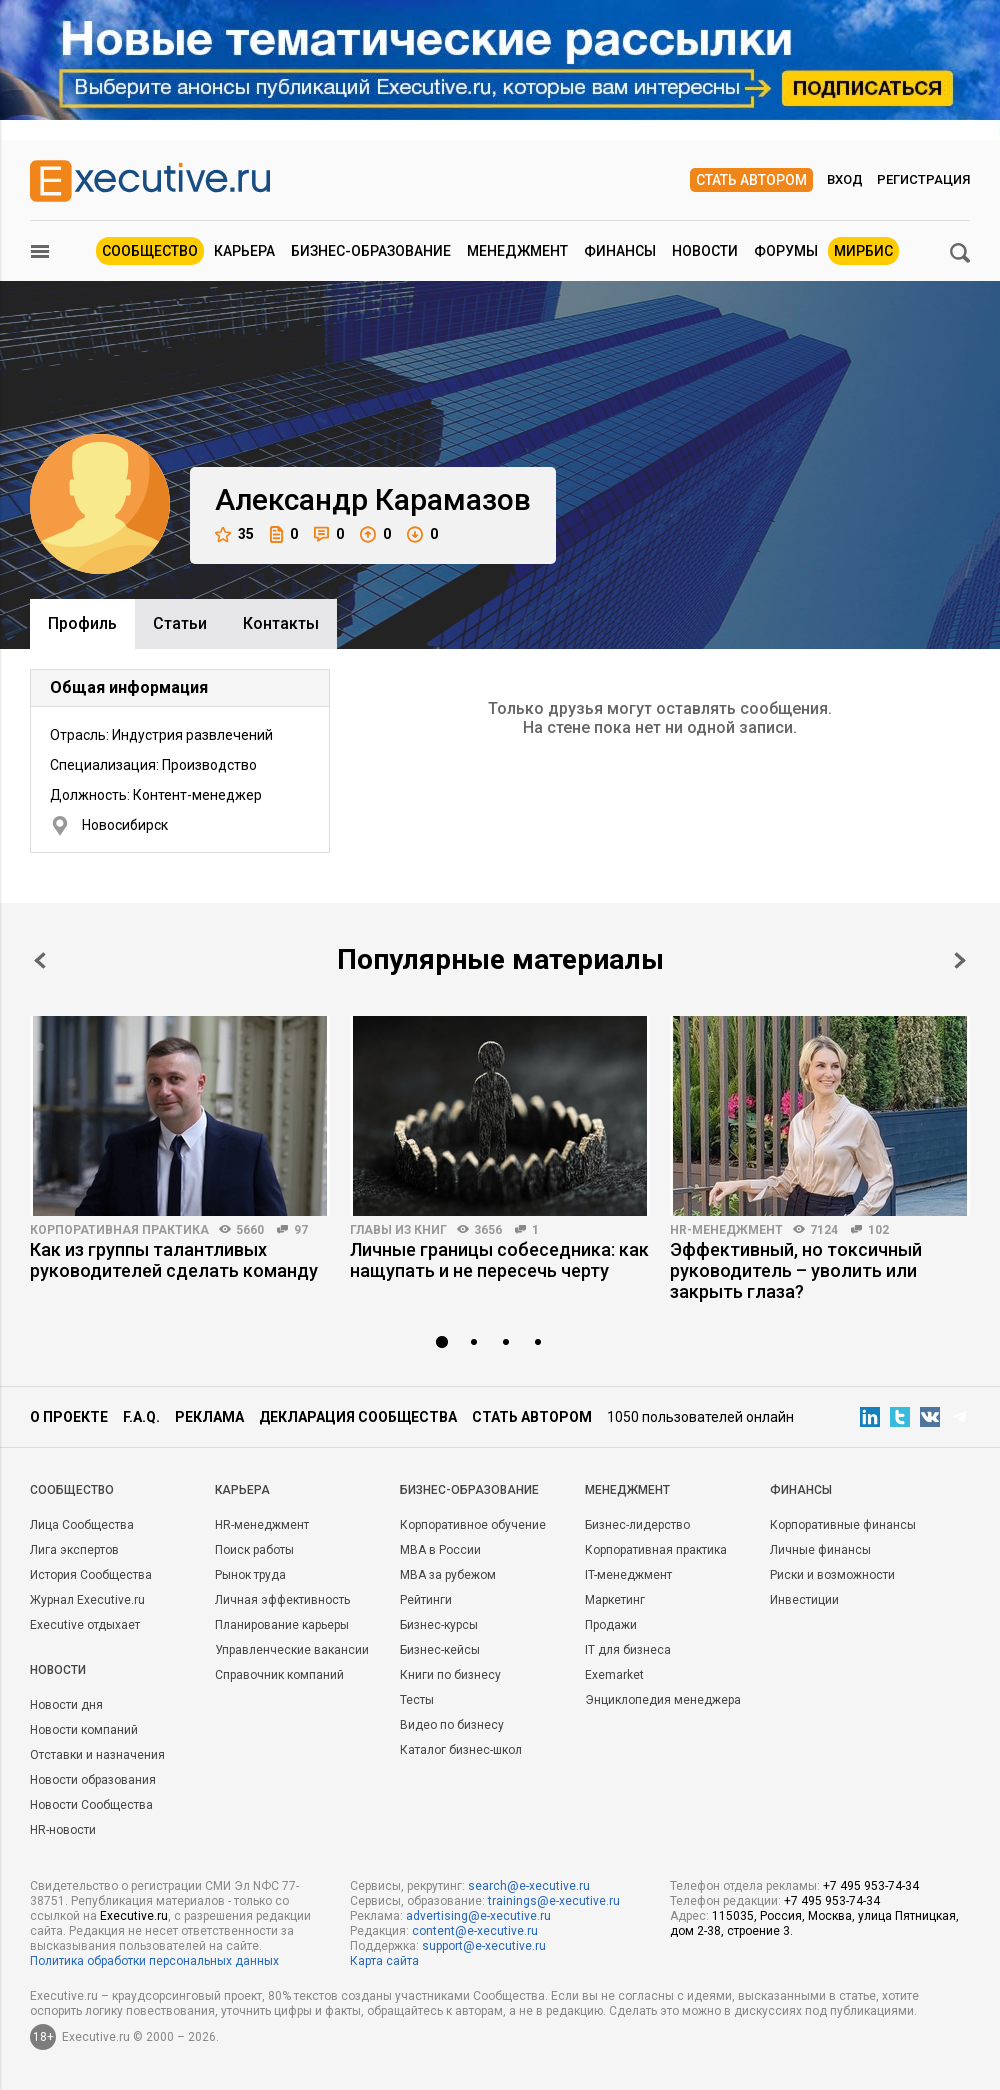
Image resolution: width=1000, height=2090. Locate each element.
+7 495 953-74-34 (871, 1886)
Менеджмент (517, 251)
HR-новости (63, 1830)
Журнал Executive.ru (87, 1600)
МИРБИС (863, 251)
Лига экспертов (74, 1550)
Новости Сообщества (91, 1805)
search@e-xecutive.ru (529, 1886)
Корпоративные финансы (843, 1525)
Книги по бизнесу (450, 1675)
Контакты (281, 623)
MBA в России (440, 1550)
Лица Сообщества (82, 1525)
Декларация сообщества (358, 1417)
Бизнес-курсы (439, 1625)
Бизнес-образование (371, 251)
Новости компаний (84, 1730)
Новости (705, 251)
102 (878, 1230)
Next (960, 960)
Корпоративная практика (119, 1230)
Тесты (417, 1700)
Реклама (209, 1417)
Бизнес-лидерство (637, 1525)
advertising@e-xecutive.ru (478, 1916)
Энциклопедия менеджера (663, 1700)
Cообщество (72, 1490)
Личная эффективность (282, 1600)
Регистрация (923, 179)
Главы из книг (398, 1230)
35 (234, 534)
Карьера (244, 251)
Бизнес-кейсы (440, 1650)
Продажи (611, 1625)
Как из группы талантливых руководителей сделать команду (174, 1260)
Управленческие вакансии (292, 1650)
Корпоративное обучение (473, 1525)
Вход (845, 179)
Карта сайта (384, 1961)
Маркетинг (615, 1600)
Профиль (82, 623)
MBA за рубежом (448, 1575)
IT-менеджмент (628, 1575)
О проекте (69, 1417)
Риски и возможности (832, 1575)
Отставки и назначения (97, 1755)
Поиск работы (254, 1550)
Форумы (786, 251)
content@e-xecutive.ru (475, 1931)
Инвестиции (804, 1600)
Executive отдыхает (85, 1625)
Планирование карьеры (282, 1625)
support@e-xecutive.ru (484, 1946)
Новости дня (66, 1705)
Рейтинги (426, 1600)
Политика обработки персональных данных (154, 1961)
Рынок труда (250, 1575)
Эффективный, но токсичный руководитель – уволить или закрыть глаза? (796, 1270)
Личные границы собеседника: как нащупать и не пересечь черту (499, 1260)
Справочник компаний (279, 1675)
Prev (40, 960)
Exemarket (614, 1675)
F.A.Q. (141, 1417)
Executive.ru (134, 1916)
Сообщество (150, 251)
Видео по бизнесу (452, 1725)
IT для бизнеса (628, 1650)
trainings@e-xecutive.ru (554, 1901)
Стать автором (751, 180)
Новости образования (93, 1780)
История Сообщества (91, 1575)
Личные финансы (820, 1550)
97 (301, 1230)
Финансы (620, 251)
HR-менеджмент (726, 1230)
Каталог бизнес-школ (461, 1750)
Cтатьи (180, 623)
